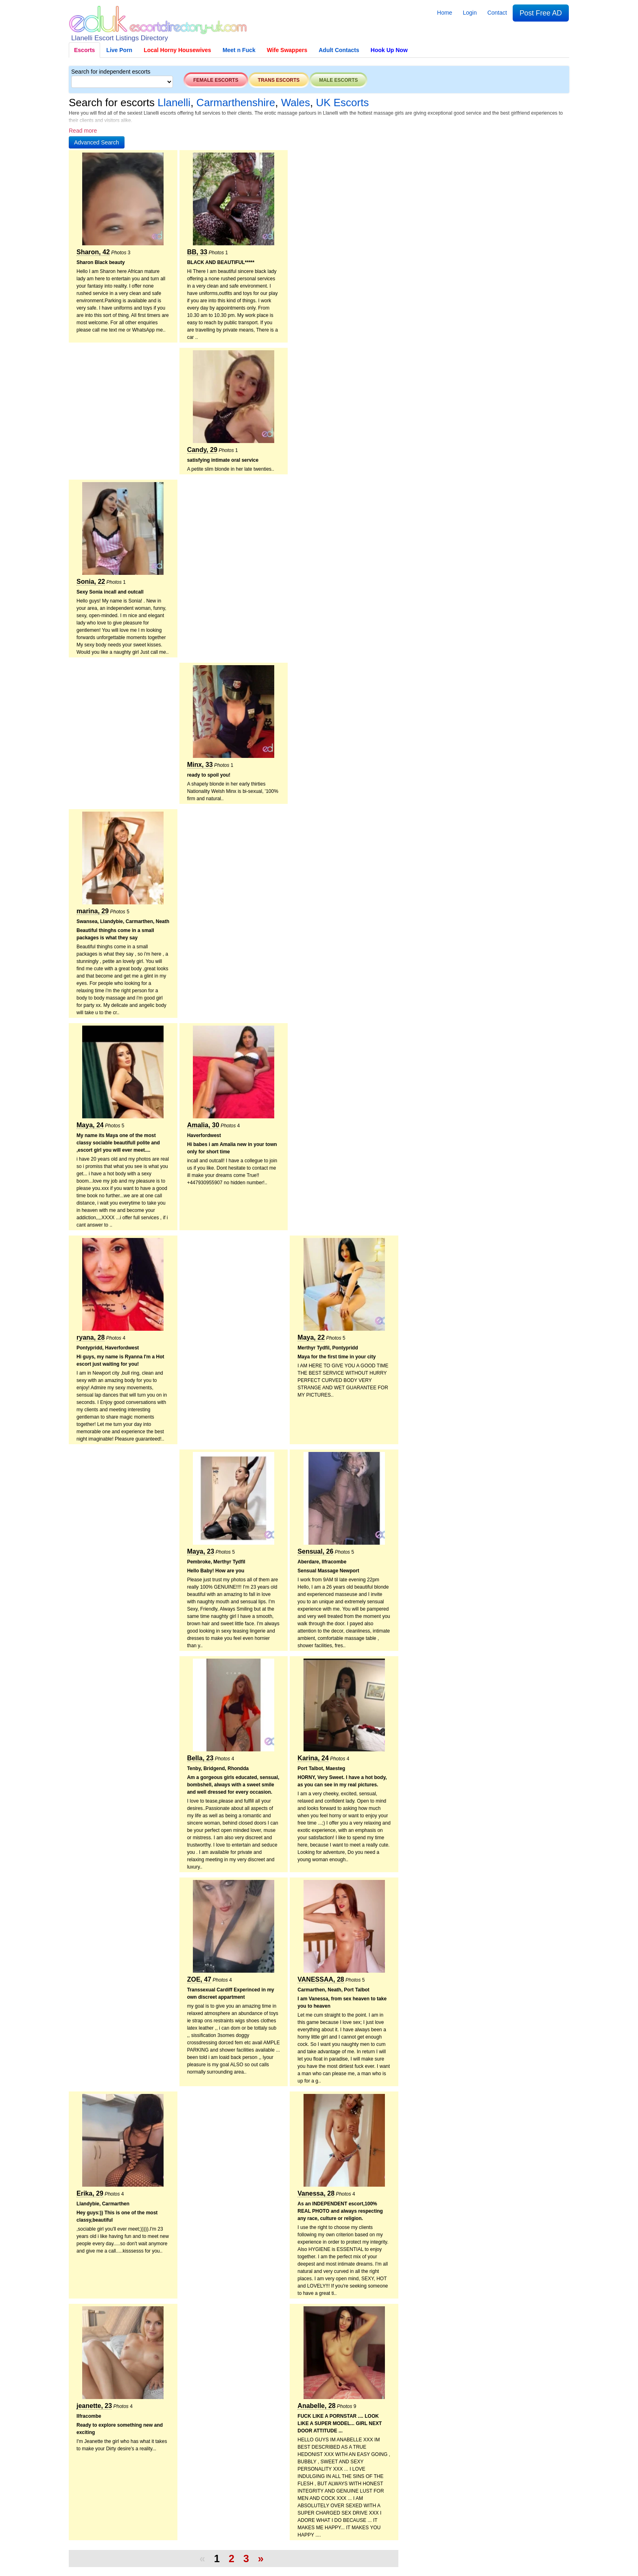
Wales (295, 102)
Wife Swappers (287, 50)
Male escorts (338, 80)
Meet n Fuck (239, 50)
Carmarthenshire (236, 102)
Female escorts (215, 80)
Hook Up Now (389, 50)
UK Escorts (342, 102)
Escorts (84, 50)
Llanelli (173, 102)
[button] (97, 142)
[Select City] (122, 82)
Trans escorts (279, 80)
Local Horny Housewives (177, 50)
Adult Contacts (339, 50)
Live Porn (119, 50)
